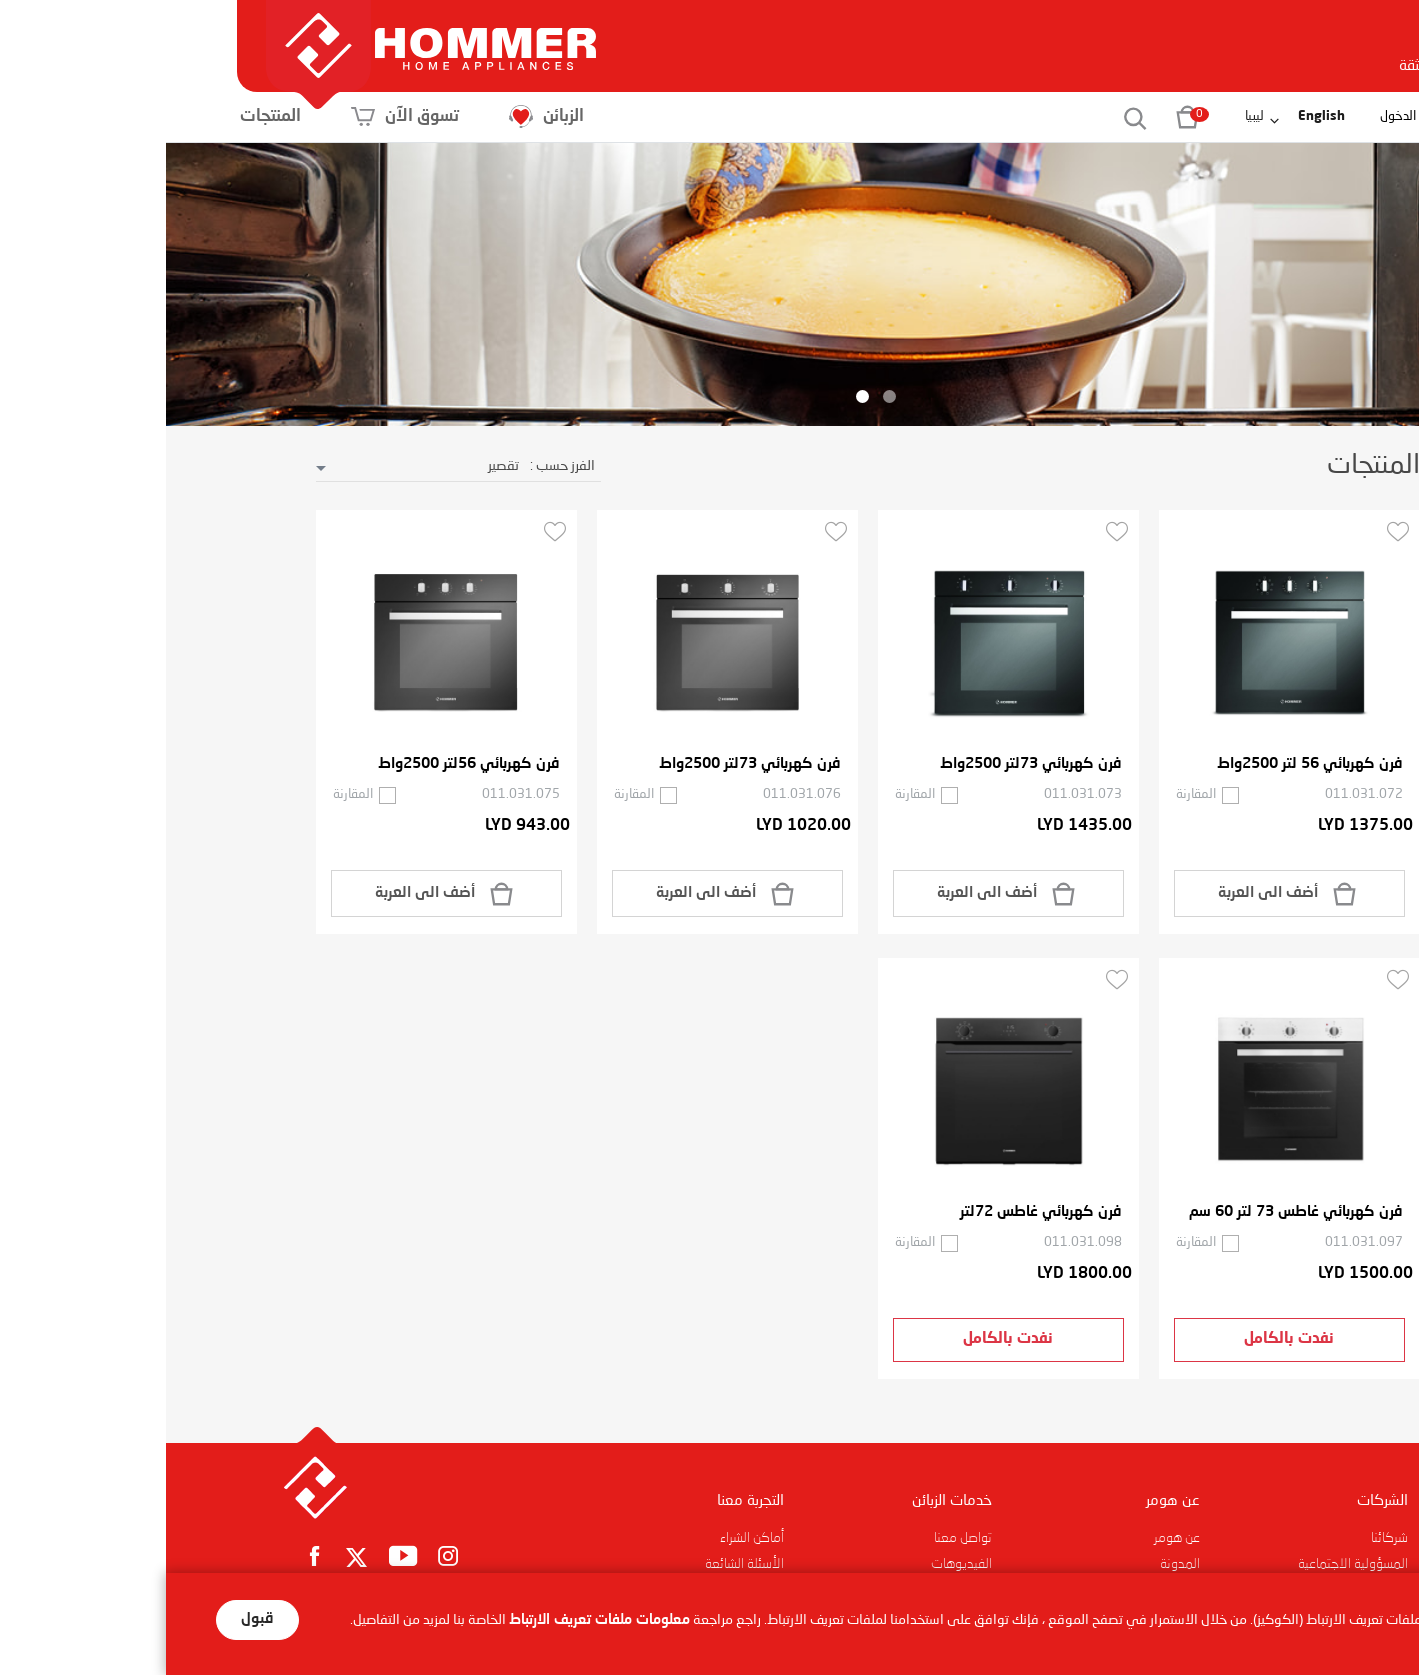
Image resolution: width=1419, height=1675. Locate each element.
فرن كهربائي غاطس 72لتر (875, 1212)
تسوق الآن (377, 117)
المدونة (1014, 1564)
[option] (709, 285)
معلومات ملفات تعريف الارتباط (433, 1620)
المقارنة (1030, 794)
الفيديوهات (795, 1564)
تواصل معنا (797, 1538)
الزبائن (518, 117)
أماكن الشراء (586, 1538)
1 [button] (723, 396)
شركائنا (1223, 1538)
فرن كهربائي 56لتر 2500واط (303, 764)
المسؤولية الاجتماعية (1187, 1564)
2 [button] (696, 396)
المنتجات (242, 116)
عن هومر (1011, 1538)
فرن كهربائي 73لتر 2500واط (865, 764)
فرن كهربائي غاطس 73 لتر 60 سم (1130, 1212)
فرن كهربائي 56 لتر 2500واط (1144, 764)
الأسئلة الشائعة (578, 1564)
